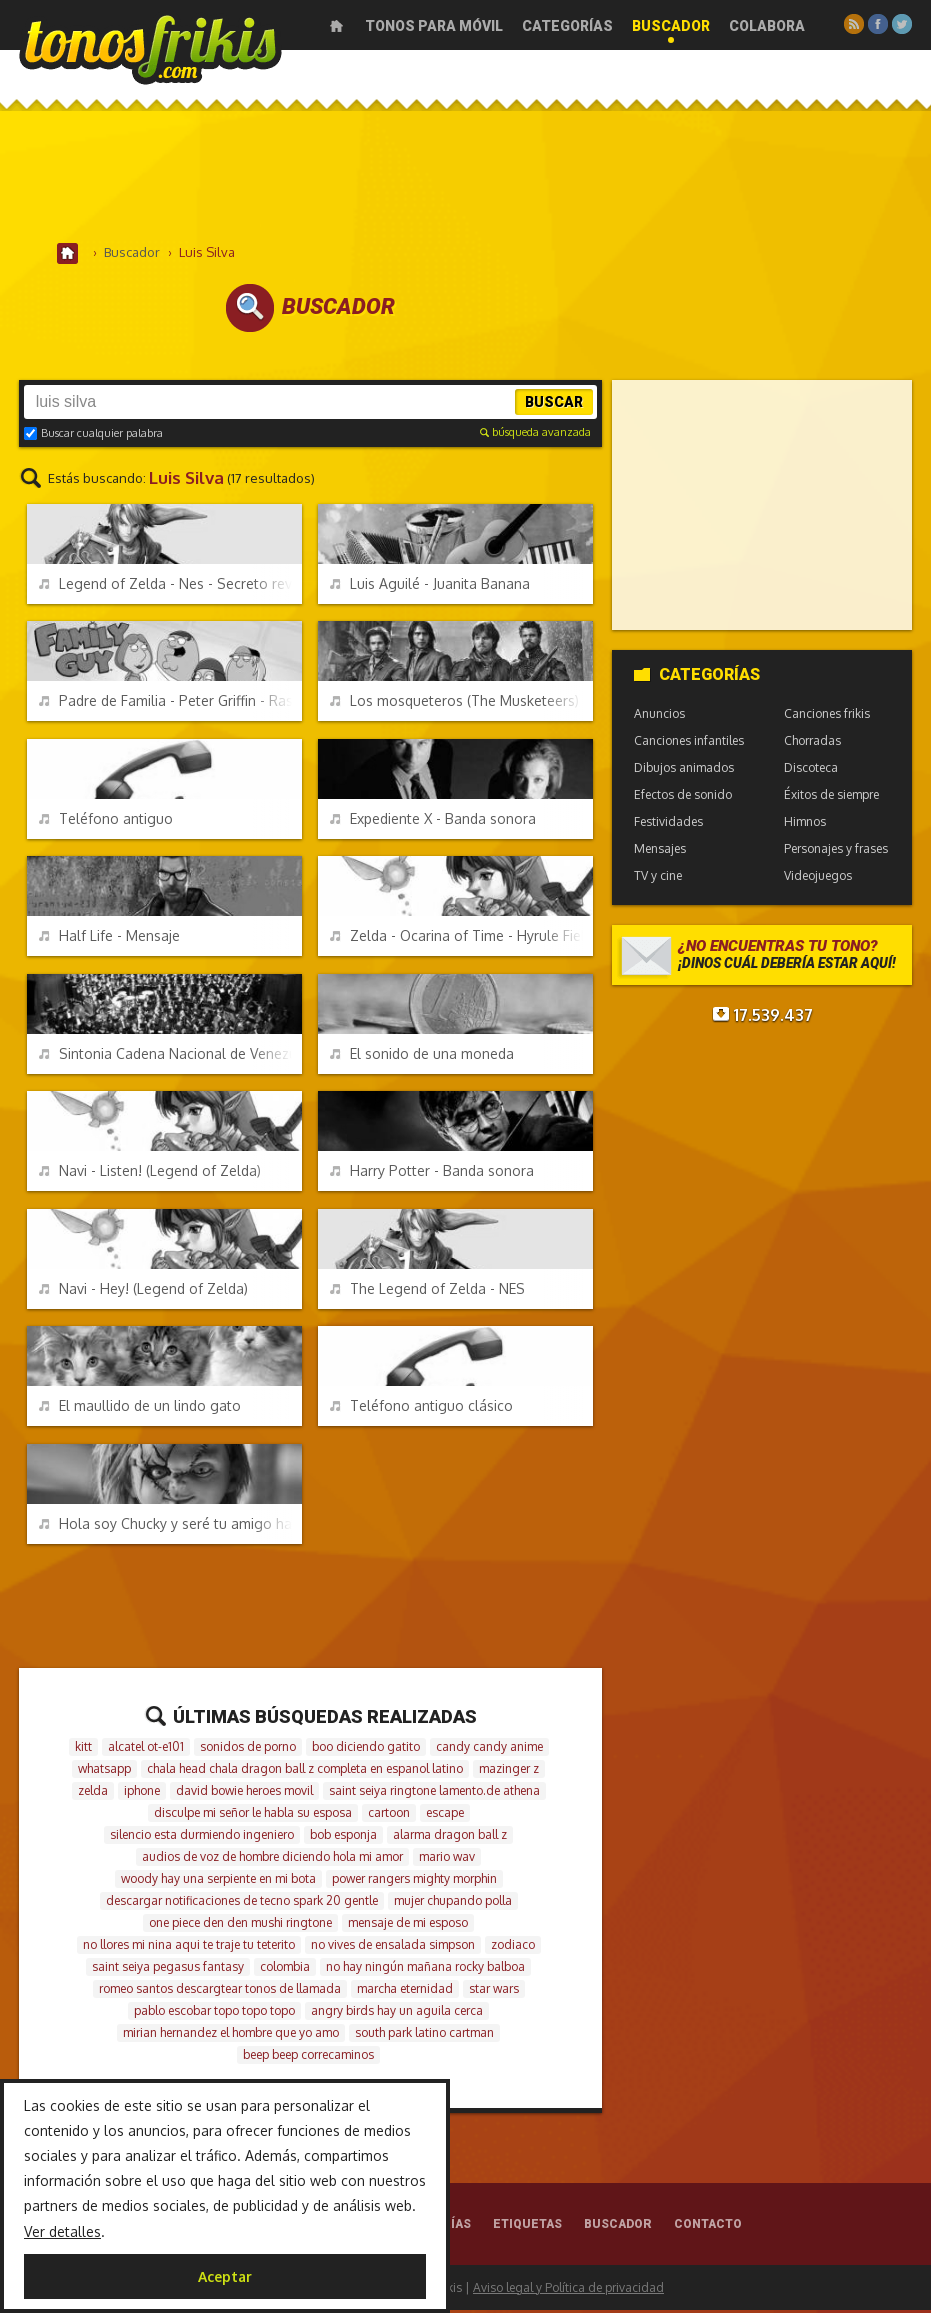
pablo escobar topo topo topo (214, 2013)
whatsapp (104, 1771)
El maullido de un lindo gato (140, 1408)
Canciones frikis (827, 716)
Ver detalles (62, 2231)
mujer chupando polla (453, 1903)
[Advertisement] (466, 179)
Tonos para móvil (434, 26)
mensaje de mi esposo (408, 1925)
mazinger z (509, 1771)
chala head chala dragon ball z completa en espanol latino (305, 1771)
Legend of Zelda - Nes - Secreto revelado (170, 586)
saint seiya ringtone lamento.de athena (434, 1793)
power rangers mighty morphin (414, 1881)
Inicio (336, 26)
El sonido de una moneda (422, 1056)
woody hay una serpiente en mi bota (218, 1881)
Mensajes (660, 851)
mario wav (447, 1859)
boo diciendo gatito (366, 1749)
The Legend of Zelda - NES (427, 1291)
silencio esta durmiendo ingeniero (202, 1837)
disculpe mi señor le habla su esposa (253, 1815)
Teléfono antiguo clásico (421, 1408)
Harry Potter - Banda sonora (432, 1173)
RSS (854, 24)
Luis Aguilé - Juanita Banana (430, 586)
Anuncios (659, 716)
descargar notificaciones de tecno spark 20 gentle (242, 1903)
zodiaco (513, 1947)
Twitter (902, 24)
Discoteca (811, 770)
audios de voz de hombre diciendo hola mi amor (272, 1859)
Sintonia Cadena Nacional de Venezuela (170, 1056)
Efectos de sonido (683, 797)
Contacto (708, 2227)
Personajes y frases (836, 851)
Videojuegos (818, 878)
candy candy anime (489, 1749)
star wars (494, 1991)
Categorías (567, 26)
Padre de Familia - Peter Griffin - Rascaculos (170, 703)
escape (445, 1815)
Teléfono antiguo (106, 821)
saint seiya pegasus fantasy (168, 1969)
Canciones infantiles (689, 743)
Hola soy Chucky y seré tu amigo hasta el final (170, 1526)
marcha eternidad (405, 1991)
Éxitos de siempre (831, 797)
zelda (93, 1793)
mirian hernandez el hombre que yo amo (231, 2035)
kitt (83, 1749)
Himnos (805, 824)
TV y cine (658, 878)
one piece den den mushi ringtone (240, 1925)
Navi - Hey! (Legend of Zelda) (143, 1291)
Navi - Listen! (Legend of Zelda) (150, 1173)
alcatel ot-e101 (146, 1749)
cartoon (389, 1815)
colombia (285, 1969)
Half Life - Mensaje (109, 938)
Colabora (767, 26)
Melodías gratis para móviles (150, 47)
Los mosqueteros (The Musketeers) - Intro (461, 703)
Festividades (668, 824)
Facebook (878, 24)
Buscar (554, 405)
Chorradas (812, 743)
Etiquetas (527, 2227)
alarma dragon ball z (450, 1837)
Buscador (671, 26)
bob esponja (343, 1837)
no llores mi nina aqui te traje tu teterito (189, 1947)
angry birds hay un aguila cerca (397, 2013)
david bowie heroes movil (244, 1793)
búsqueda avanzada (535, 435)
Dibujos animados (684, 770)
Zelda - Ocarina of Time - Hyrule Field (461, 938)
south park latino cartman (424, 2035)
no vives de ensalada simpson (393, 1947)
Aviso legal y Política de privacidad (568, 2290)
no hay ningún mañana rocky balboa (425, 1969)
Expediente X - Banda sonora (433, 821)
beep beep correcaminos (308, 2057)
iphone (142, 1793)
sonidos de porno (248, 1749)
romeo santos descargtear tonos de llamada (220, 1991)
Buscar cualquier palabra (93, 436)
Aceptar (225, 2276)
